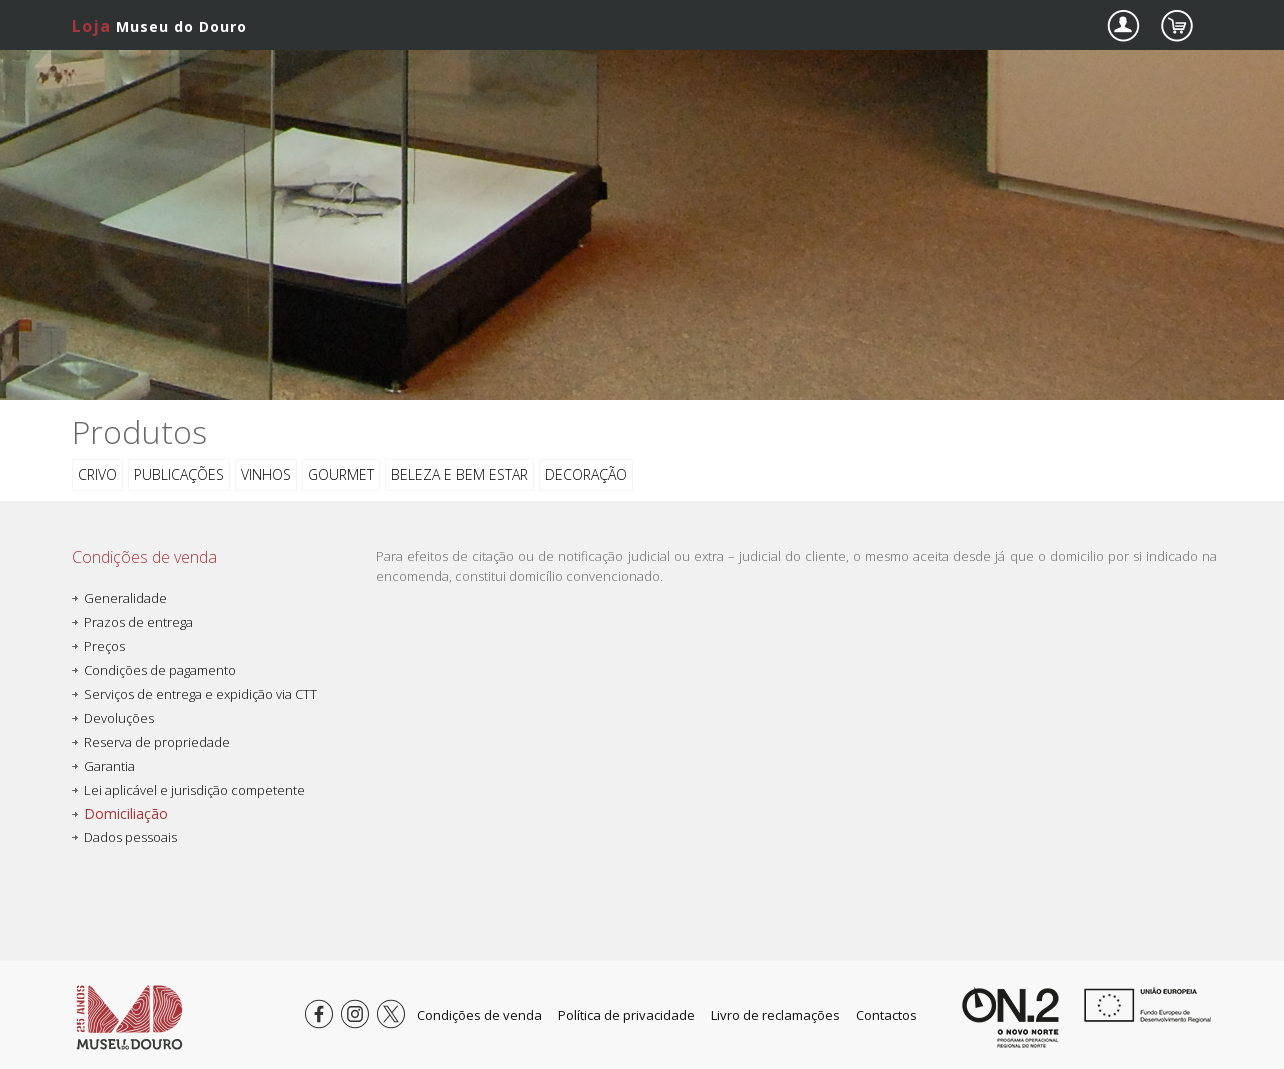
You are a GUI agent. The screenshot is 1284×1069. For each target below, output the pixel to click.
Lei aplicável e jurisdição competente (194, 790)
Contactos (886, 1015)
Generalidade (125, 598)
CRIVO (97, 474)
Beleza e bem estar (459, 474)
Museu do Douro (159, 26)
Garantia (109, 766)
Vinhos (266, 474)
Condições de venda (479, 1015)
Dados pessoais (130, 837)
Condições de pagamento (160, 670)
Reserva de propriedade (157, 742)
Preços (104, 646)
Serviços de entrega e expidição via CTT (200, 694)
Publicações (179, 474)
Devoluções (119, 718)
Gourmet (341, 474)
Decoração (586, 474)
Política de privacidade (626, 1015)
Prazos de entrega (138, 622)
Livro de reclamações (775, 1015)
